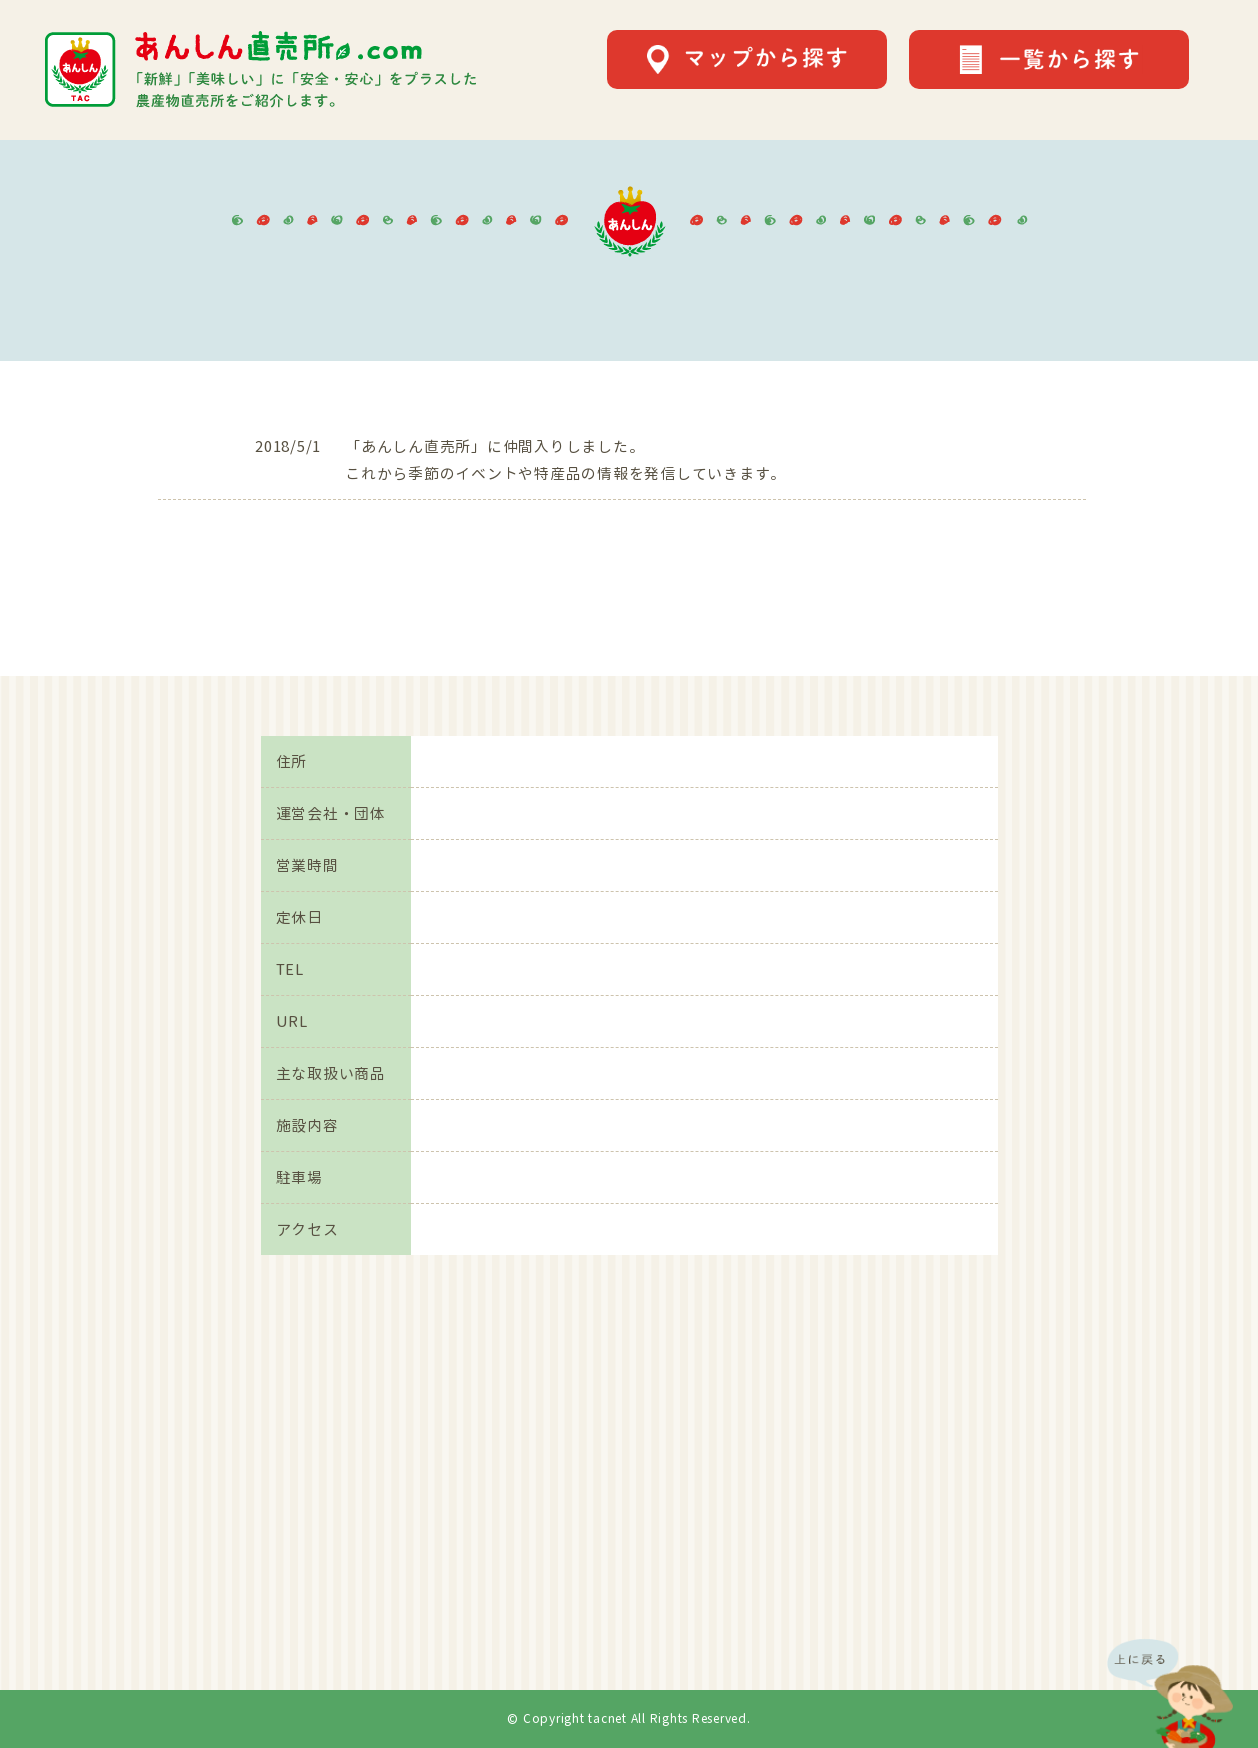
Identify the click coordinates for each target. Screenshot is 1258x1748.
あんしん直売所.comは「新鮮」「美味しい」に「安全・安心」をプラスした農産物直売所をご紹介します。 (261, 70)
